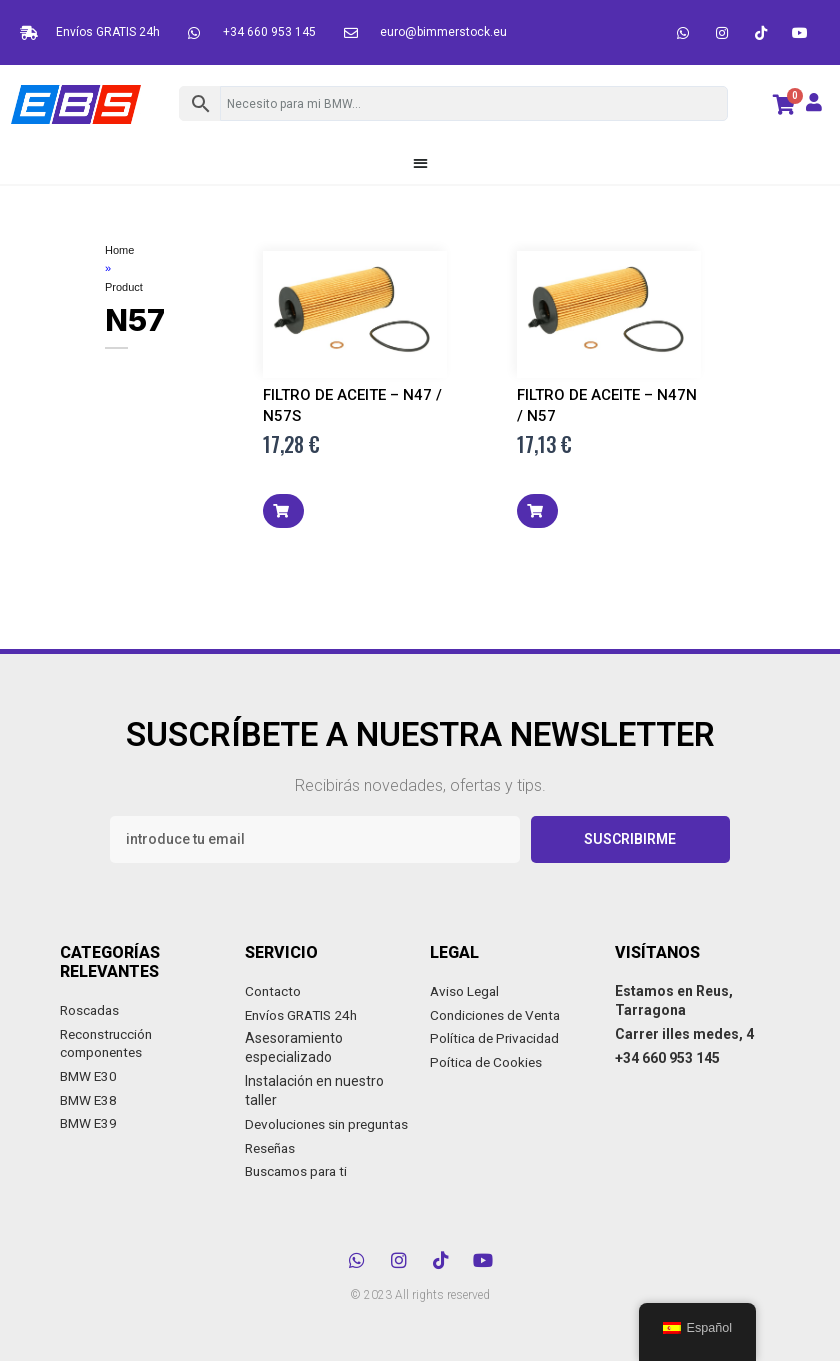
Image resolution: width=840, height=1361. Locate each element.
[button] (420, 162)
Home (119, 250)
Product (124, 288)
